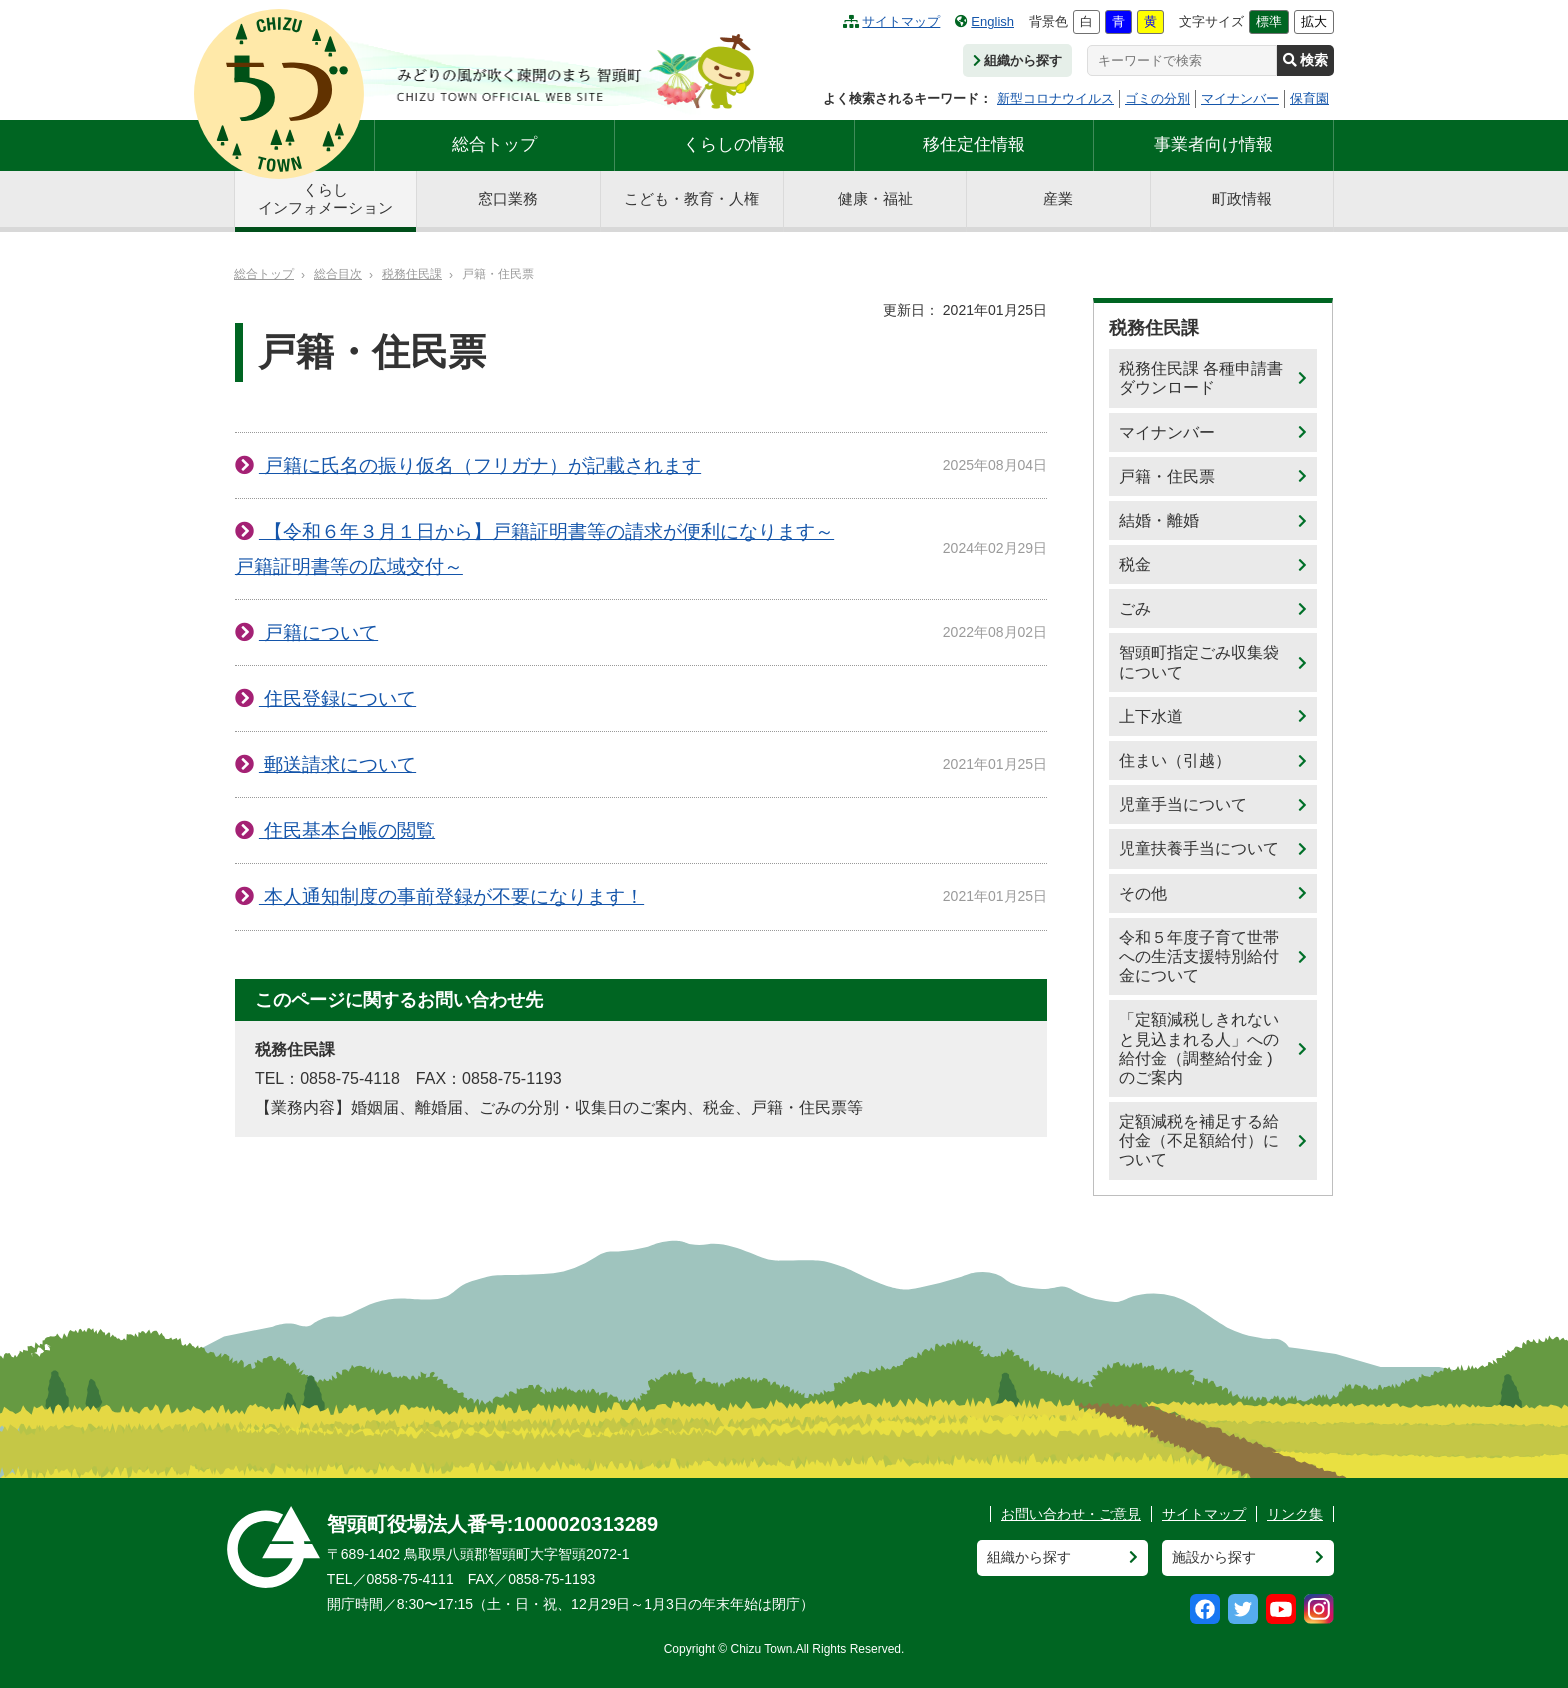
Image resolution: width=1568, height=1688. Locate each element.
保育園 (1309, 98)
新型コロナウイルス (1055, 98)
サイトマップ (891, 21)
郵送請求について (337, 764)
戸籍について (318, 632)
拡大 (1314, 21)
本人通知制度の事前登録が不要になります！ (451, 896)
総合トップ (494, 144)
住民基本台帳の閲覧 (347, 830)
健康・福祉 (875, 198)
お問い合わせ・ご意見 (1071, 1514)
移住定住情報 (974, 144)
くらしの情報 (734, 144)
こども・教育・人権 (691, 198)
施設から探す (1214, 1557)
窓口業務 (508, 198)
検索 (1305, 60)
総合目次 (338, 274)
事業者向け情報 (1213, 144)
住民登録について (337, 698)
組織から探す (1017, 60)
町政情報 (1242, 198)
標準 (1269, 21)
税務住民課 (412, 274)
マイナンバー (1240, 98)
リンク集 (1295, 1514)
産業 (1058, 198)
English (984, 21)
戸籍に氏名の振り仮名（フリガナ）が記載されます (480, 465)
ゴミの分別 (1157, 98)
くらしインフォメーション (325, 198)
